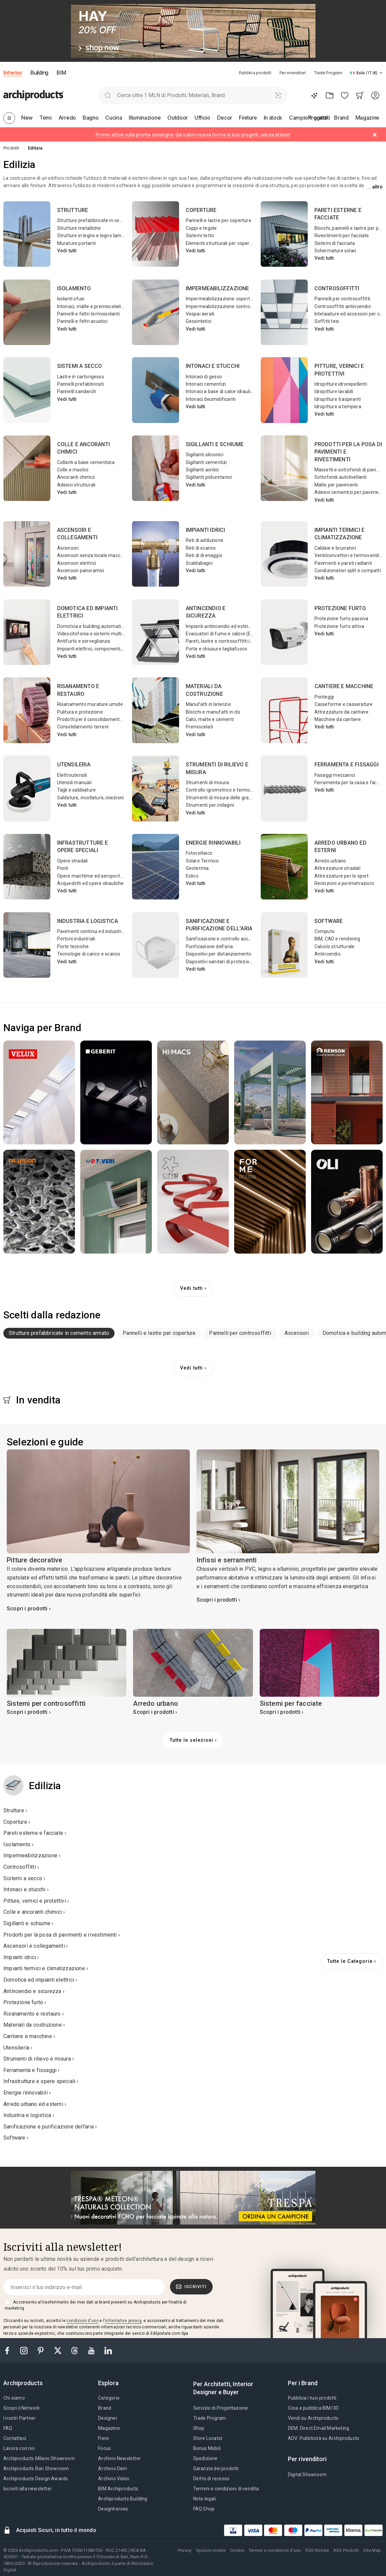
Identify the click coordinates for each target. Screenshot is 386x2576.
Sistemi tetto (200, 235)
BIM (61, 72)
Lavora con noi (19, 2448)
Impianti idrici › (21, 1957)
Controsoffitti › (21, 1867)
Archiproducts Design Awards (35, 2478)
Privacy (184, 2550)
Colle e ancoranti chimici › (34, 1912)
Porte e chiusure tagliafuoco (217, 648)
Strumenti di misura (207, 782)
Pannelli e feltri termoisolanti (88, 313)
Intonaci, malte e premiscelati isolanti (97, 306)
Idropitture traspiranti (337, 399)
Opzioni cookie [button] (210, 2550)
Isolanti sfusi (71, 298)
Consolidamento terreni (83, 726)
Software (328, 921)
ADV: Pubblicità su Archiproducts (323, 2438)
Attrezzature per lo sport (341, 876)
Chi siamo (14, 2398)
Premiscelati (199, 726)
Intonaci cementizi (206, 384)
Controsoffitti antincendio (342, 306)
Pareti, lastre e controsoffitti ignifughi (227, 641)
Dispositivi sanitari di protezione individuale (232, 961)
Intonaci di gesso (204, 376)
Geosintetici (198, 321)
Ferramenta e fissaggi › (31, 2070)
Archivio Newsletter (119, 2458)
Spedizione (205, 2458)
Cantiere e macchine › (29, 2036)
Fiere (103, 2438)
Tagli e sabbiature (76, 790)
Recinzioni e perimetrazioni (344, 883)
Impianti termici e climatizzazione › (45, 1968)
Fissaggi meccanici (334, 775)
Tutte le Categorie (350, 1961)
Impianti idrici (205, 530)
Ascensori (68, 548)
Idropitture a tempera (337, 406)
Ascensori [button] (297, 1333)
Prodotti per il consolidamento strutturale (102, 719)
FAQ (7, 2428)
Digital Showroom (307, 2474)
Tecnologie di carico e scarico (89, 954)
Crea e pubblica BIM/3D (313, 2408)
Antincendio (327, 954)
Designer (108, 2418)
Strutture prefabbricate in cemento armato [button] (59, 1333)
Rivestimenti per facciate (341, 235)
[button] (366, 73)
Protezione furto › (24, 2002)
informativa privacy (123, 2320)
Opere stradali (72, 860)
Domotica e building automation (92, 626)
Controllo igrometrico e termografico (226, 790)
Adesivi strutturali (76, 485)
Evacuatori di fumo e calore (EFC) (222, 633)
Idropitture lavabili (333, 391)
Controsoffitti (336, 288)
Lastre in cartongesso (80, 376)
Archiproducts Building (122, 2498)
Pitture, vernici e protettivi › (36, 1901)
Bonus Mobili (207, 2448)
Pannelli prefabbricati (80, 384)
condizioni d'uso (82, 2320)
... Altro (375, 186)
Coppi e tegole (201, 228)
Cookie (237, 2550)
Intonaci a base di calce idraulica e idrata (229, 391)
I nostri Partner (19, 2418)
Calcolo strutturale (334, 946)
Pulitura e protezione (80, 712)
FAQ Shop (204, 2508)
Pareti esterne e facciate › (34, 1833)
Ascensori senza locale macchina (93, 555)
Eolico (192, 876)
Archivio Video (113, 2478)
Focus (104, 2448)
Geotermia (197, 868)
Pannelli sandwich (76, 391)
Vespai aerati (200, 313)
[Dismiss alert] (374, 134)
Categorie (109, 2398)
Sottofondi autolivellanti (340, 477)
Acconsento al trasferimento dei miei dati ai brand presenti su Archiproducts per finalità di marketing (95, 2305)
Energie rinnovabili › (27, 2092)
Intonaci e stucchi (213, 366)
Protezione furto (340, 608)
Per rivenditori (293, 72)
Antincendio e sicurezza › (34, 1991)
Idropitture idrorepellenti (340, 384)
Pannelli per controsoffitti (342, 298)
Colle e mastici (73, 469)
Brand (104, 2408)
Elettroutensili (72, 775)
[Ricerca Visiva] (278, 95)
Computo (324, 931)
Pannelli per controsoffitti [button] (240, 1333)
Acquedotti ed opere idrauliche (90, 883)
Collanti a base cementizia (86, 462)
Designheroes (113, 2508)
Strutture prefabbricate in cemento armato (104, 220)
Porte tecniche (73, 946)
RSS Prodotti (346, 2550)
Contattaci (14, 2438)
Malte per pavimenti (336, 485)
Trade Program (328, 72)
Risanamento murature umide (90, 704)
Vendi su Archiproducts (313, 2418)
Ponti (63, 868)
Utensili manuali (74, 782)
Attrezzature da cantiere (341, 712)
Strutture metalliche (79, 228)
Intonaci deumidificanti (211, 399)
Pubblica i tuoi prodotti (312, 2398)
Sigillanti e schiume (215, 444)
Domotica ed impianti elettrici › (40, 1980)
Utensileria (73, 764)
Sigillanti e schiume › (28, 1923)
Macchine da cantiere (337, 719)
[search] (108, 95)
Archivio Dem (112, 2468)
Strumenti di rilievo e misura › (38, 2059)
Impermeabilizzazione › (31, 1855)
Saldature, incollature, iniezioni (90, 797)
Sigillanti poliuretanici (209, 477)
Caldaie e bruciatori (335, 548)
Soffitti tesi (326, 321)
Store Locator (208, 2438)
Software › (16, 2138)
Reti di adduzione (204, 540)
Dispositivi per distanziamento (219, 954)
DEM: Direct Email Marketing (318, 2428)
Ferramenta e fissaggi (346, 764)
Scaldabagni (199, 563)
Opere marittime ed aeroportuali (92, 876)
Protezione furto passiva (341, 618)
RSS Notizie (317, 2550)
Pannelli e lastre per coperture (218, 220)
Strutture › (15, 1810)
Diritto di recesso (211, 2478)
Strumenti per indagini (210, 805)
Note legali (204, 2498)
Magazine (109, 2428)
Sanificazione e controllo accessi (221, 938)
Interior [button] (12, 72)
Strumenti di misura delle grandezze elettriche (236, 797)
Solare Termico (202, 860)
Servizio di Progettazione (220, 2408)
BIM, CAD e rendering (337, 938)
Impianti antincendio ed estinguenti (224, 626)
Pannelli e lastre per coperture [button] (159, 1333)
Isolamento (74, 288)
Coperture (201, 210)
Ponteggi (324, 697)
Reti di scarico (201, 548)
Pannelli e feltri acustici (82, 321)
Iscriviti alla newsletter (27, 2488)
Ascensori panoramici (80, 570)
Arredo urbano (330, 860)
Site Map (372, 2550)
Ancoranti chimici (76, 477)
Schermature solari (335, 250)
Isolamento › (18, 1844)
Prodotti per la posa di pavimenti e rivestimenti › (61, 1935)
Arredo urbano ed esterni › (34, 2104)
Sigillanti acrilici (202, 469)
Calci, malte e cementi (210, 719)
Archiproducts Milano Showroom (39, 2458)
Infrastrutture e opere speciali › (41, 2081)
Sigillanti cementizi (206, 462)
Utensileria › (18, 2047)
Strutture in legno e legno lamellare (95, 235)
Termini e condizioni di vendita (226, 2488)
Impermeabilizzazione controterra (223, 306)
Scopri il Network (21, 2408)
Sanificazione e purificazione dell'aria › (50, 2126)
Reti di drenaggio (204, 555)
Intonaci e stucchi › (26, 1889)
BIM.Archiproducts (118, 2488)
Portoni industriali (76, 938)
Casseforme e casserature (343, 704)
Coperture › (16, 1822)
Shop (199, 2428)
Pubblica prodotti (255, 72)
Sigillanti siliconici (204, 454)
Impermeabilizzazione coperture (221, 298)
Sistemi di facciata (334, 243)
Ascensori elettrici (76, 563)
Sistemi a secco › (24, 1878)
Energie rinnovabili (213, 843)
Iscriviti (191, 2286)
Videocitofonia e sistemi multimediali (97, 633)
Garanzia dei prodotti (216, 2468)
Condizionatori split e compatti (347, 570)
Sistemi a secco (79, 366)
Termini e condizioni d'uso (275, 2550)
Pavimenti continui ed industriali (92, 931)
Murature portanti (76, 243)
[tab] (381, 73)
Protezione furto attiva (339, 626)
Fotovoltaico (199, 853)
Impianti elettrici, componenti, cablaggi (99, 648)
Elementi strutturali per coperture (222, 243)
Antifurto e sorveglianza (83, 641)
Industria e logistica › (28, 2115)
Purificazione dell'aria (209, 946)
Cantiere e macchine (344, 686)
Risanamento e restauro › (33, 2014)
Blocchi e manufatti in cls (213, 712)
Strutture (72, 210)
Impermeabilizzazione (217, 288)
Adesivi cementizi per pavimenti (349, 492)
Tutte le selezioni (191, 1740)
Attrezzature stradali (337, 868)
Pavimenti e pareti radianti (343, 563)
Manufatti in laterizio (208, 704)
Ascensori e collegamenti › (35, 1946)
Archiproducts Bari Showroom (36, 2468)
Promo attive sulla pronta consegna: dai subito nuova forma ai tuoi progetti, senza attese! (193, 134)
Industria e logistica (87, 921)
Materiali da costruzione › (34, 2025)
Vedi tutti (67, 250)
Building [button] (39, 72)
